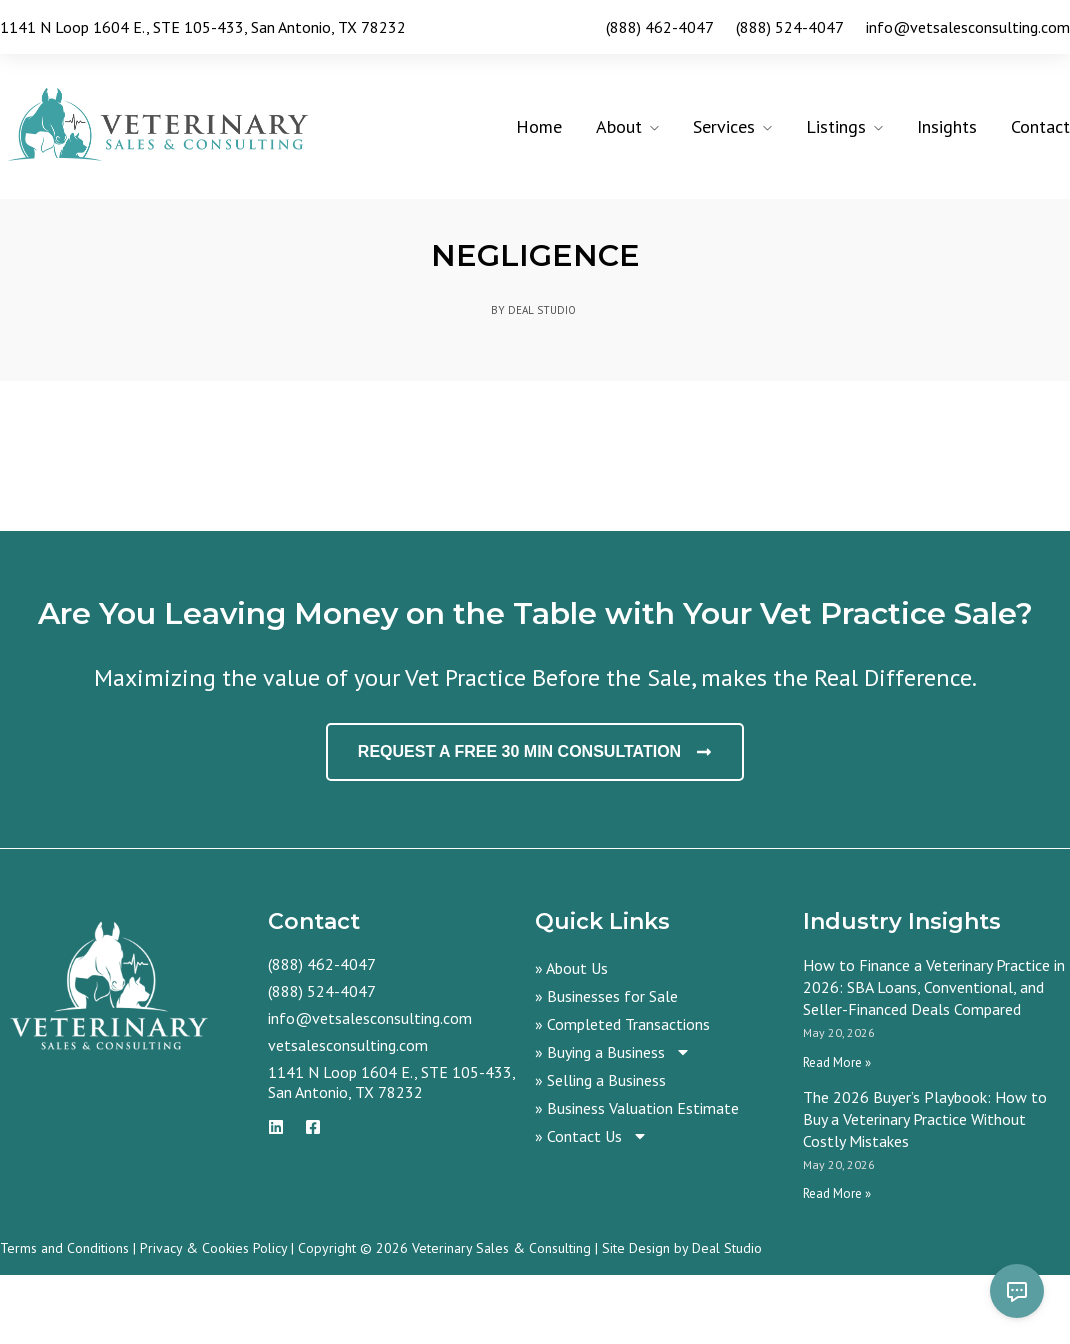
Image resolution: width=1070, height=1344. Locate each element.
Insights (947, 126)
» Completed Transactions (622, 1093)
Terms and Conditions (64, 1317)
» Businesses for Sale (606, 1065)
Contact (1040, 126)
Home (539, 126)
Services (724, 126)
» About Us (571, 1037)
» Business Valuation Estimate (637, 1177)
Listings (836, 126)
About (619, 126)
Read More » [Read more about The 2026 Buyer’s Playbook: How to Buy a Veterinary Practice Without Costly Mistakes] (837, 1262)
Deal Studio (727, 1317)
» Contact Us (591, 1205)
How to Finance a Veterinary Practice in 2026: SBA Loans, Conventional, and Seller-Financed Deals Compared (934, 1056)
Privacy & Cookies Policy (213, 1317)
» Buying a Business (613, 1121)
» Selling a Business (600, 1149)
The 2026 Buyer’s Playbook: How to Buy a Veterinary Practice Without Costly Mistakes (925, 1188)
